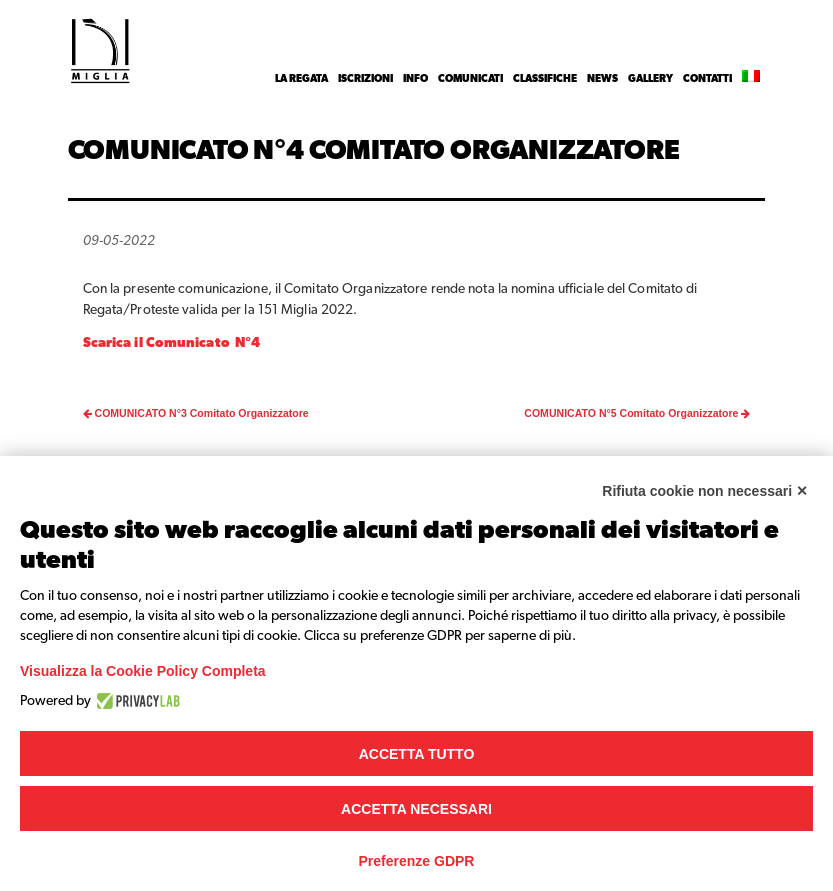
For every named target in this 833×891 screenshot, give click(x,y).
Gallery (650, 79)
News (602, 79)
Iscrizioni (365, 79)
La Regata (301, 79)
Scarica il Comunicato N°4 (174, 343)
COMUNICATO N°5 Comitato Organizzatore (637, 413)
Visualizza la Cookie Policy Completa (143, 671)
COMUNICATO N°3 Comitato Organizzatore (196, 413)
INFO (415, 79)
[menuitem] (751, 79)
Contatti (707, 79)
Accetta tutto (417, 754)
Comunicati (470, 79)
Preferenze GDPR (417, 861)
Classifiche (545, 79)
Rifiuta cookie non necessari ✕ (705, 491)
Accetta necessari (416, 809)
